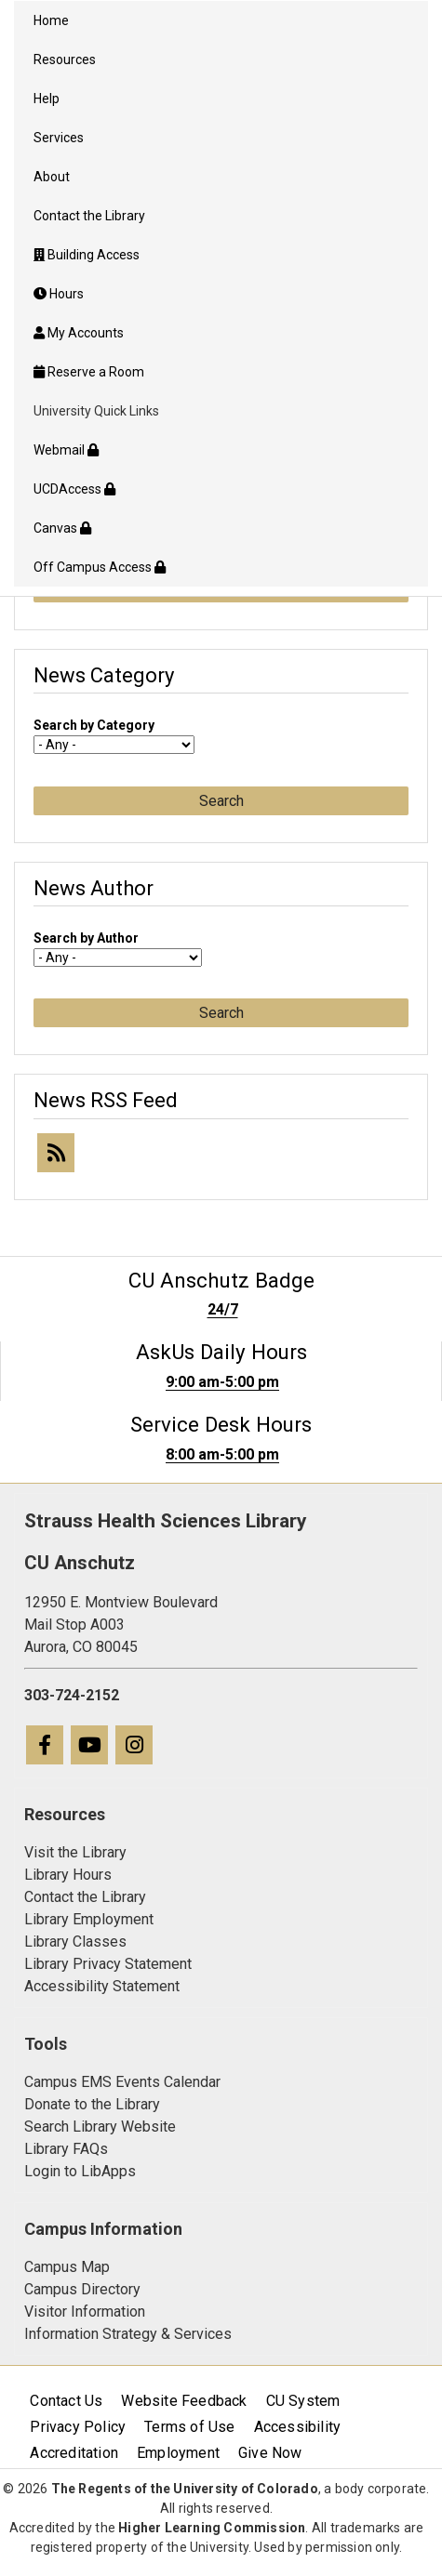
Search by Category (93, 725)
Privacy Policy (78, 2427)
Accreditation (74, 2453)
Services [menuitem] (58, 137)
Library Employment (89, 1919)
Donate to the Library (92, 2104)
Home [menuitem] (51, 20)
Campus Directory (82, 2289)
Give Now (270, 2453)
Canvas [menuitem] (62, 528)
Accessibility (298, 2427)
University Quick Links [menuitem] (96, 410)
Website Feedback (184, 2401)
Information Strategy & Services (128, 2334)
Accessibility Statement (102, 1986)
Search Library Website (100, 2126)
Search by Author (86, 938)
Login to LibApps (80, 2171)
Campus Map (67, 2267)
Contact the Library (85, 1897)
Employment (178, 2453)
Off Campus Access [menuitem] (99, 567)
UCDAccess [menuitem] (74, 489)
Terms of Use (189, 2427)
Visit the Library (75, 1852)
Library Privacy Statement (108, 1964)
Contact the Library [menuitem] (89, 215)
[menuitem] (221, 254)
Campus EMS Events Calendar (122, 2082)
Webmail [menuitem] (66, 450)
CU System (303, 2401)
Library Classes (75, 1941)
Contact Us (66, 2401)
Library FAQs (66, 2149)
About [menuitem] (51, 176)
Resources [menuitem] (64, 59)
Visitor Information (84, 2311)
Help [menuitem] (46, 98)
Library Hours (68, 1874)
